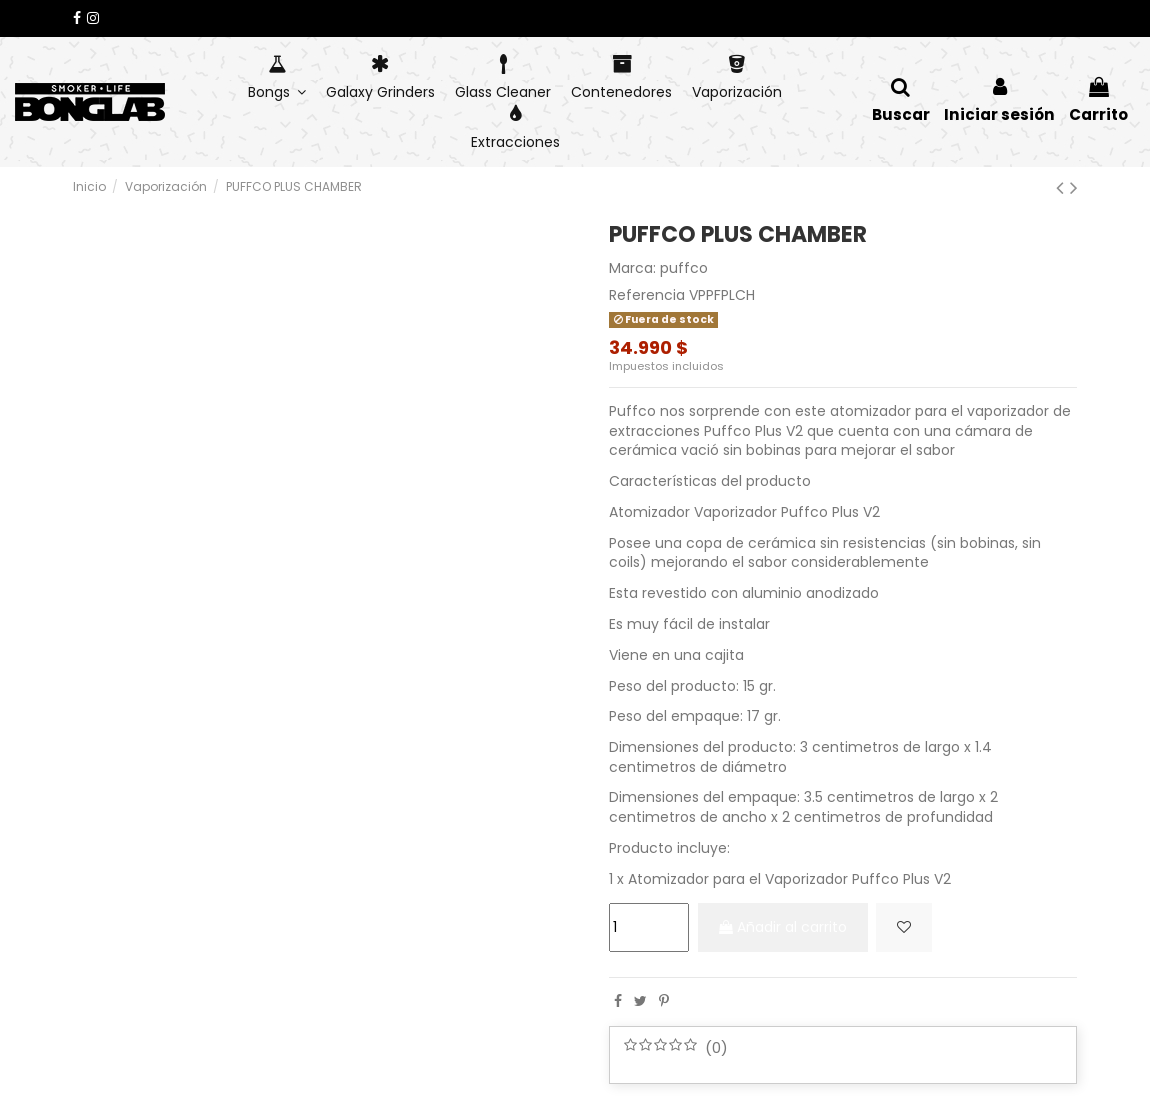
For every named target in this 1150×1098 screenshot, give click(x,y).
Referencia (647, 295)
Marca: (632, 268)
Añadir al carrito (790, 927)
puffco (684, 268)
